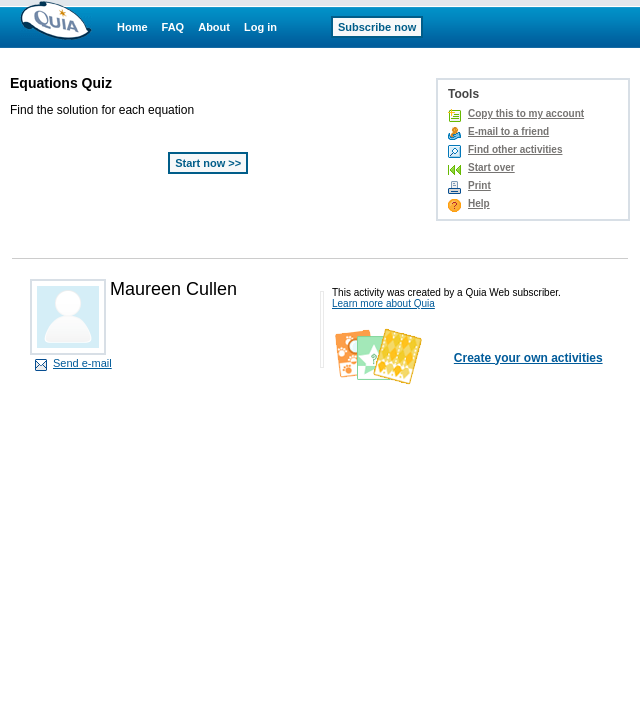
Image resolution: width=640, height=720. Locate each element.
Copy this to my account (526, 113)
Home (132, 27)
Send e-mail (82, 363)
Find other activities (515, 149)
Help (479, 203)
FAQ (173, 27)
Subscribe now (377, 27)
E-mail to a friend (508, 131)
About (214, 27)
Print (479, 185)
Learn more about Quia (383, 303)
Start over (491, 167)
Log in (260, 27)
